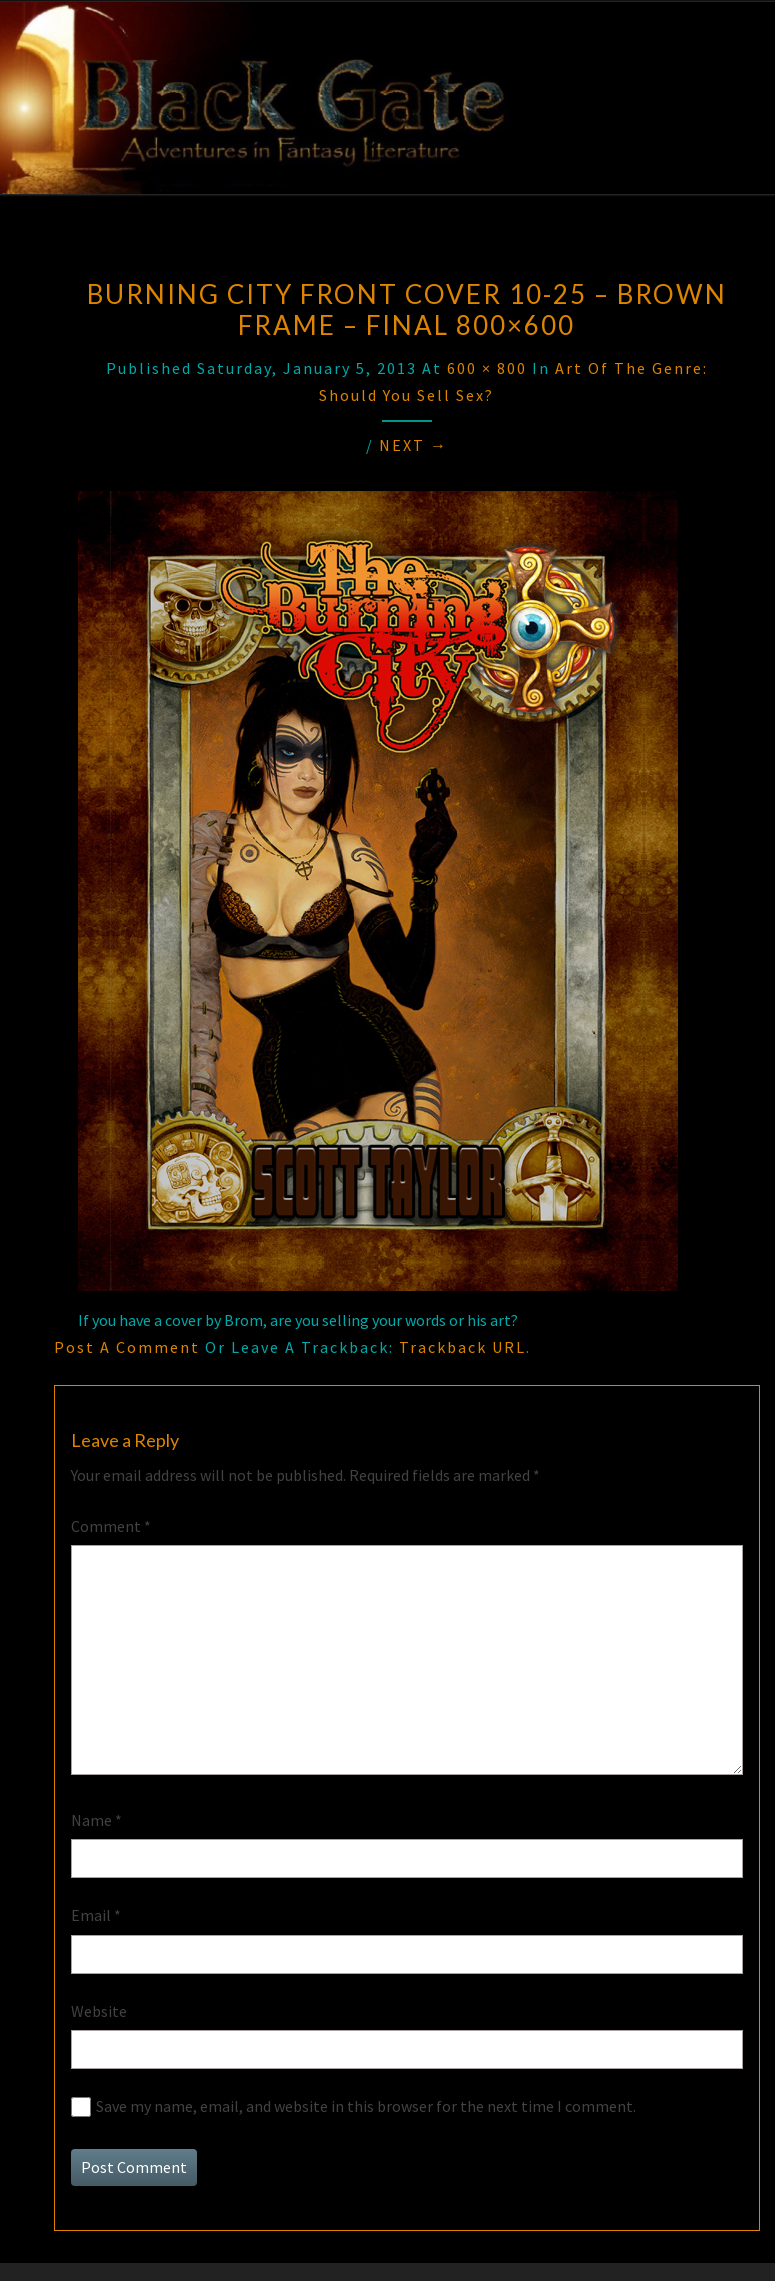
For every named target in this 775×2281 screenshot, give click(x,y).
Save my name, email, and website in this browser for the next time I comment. (366, 2106)
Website (99, 2011)
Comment (111, 1526)
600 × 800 (487, 368)
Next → (413, 445)
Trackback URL (462, 1347)
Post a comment (127, 1347)
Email (96, 1915)
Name (96, 1820)
